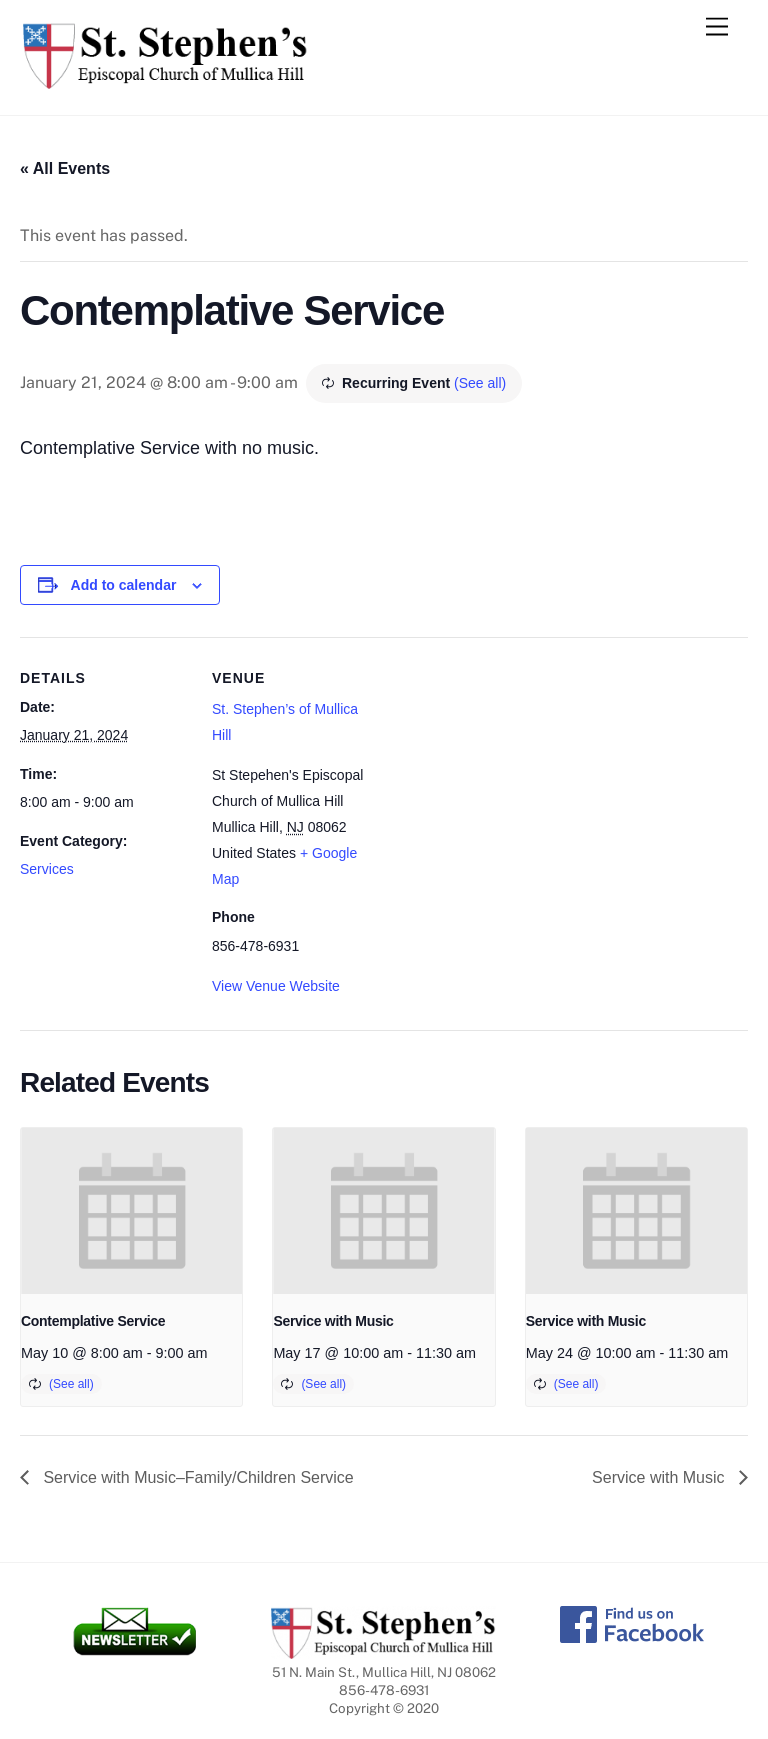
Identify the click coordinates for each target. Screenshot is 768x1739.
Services (47, 869)
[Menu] (717, 27)
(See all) (480, 383)
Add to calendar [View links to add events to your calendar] (124, 585)
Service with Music (333, 1321)
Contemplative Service (93, 1321)
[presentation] (131, 1211)
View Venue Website (276, 986)
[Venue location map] (509, 775)
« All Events (65, 168)
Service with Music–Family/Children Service (196, 1477)
